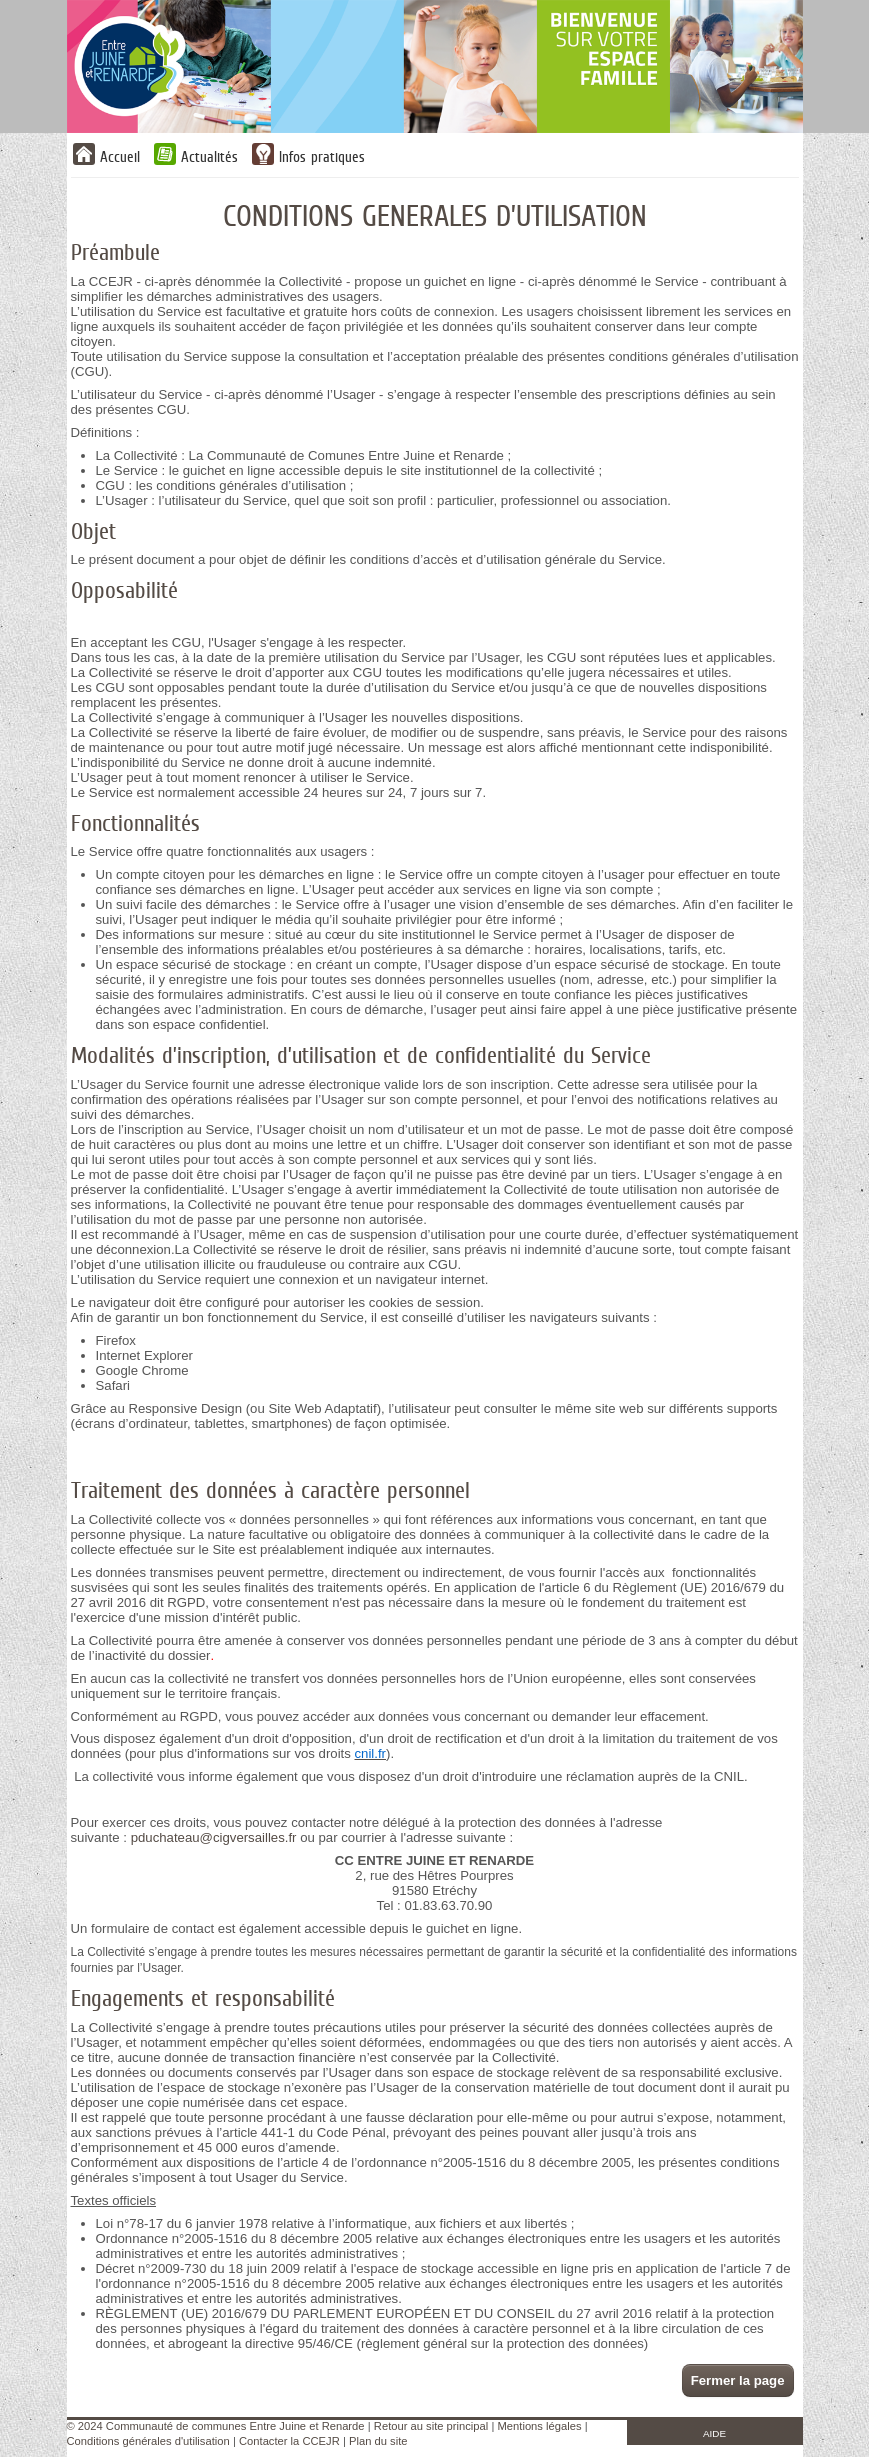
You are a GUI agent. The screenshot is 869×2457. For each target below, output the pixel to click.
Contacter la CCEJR (289, 2441)
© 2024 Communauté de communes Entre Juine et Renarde (216, 2426)
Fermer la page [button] (738, 2380)
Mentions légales (540, 2426)
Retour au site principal (431, 2426)
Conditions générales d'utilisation (148, 2441)
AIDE (714, 2433)
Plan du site (378, 2441)
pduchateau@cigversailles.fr (214, 1837)
